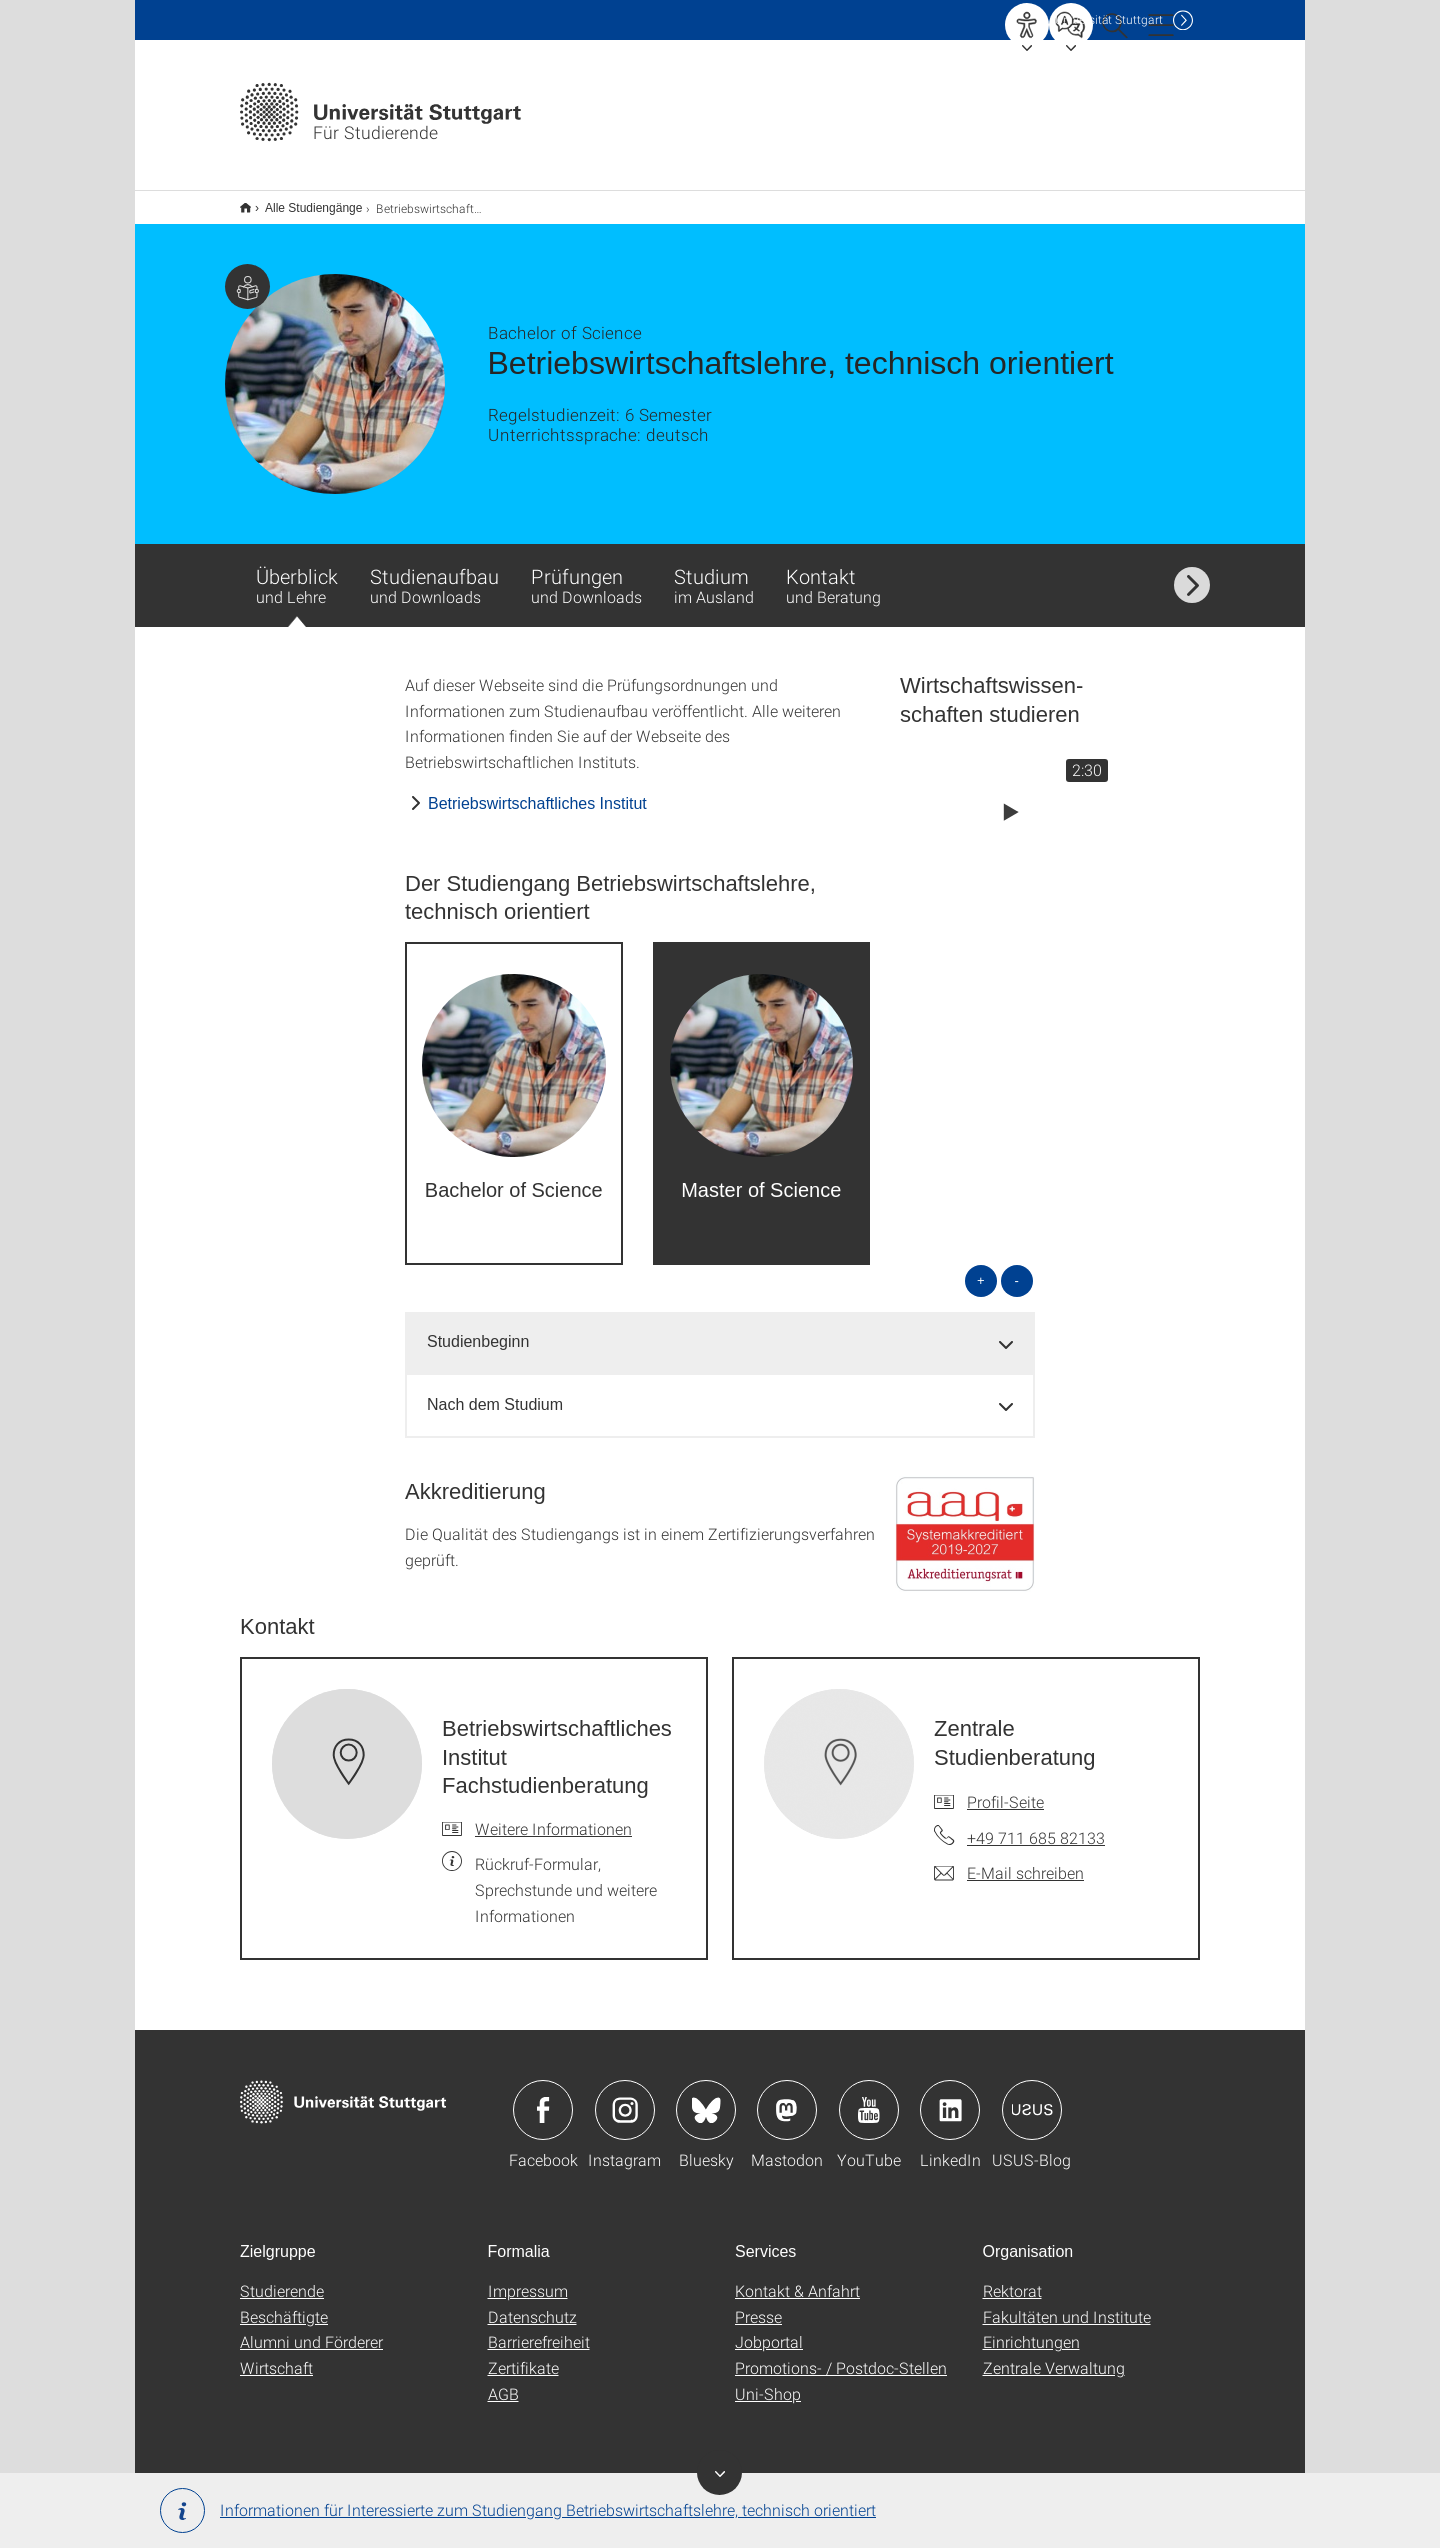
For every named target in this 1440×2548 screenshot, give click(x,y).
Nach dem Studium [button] (495, 1391)
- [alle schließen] (1017, 1267)
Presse (758, 2303)
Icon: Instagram (625, 2097)
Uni (1109, 19)
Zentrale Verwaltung (1054, 2354)
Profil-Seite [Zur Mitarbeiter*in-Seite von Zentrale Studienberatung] (1005, 1788)
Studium (714, 572)
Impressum (528, 2277)
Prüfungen (586, 572)
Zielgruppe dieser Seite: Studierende (247, 273)
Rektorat (1012, 2277)
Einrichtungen (1031, 2328)
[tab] (720, 1329)
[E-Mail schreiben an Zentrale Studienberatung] (1009, 1860)
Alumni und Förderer (311, 2328)
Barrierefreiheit (539, 2328)
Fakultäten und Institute (1067, 2303)
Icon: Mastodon (787, 2097)
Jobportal (769, 2328)
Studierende (282, 2277)
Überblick (297, 582)
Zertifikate (523, 2354)
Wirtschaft (276, 2354)
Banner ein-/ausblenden (719, 2472)
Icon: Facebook (543, 2097)
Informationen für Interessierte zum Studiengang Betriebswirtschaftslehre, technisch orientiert (518, 2510)
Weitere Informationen (553, 1815)
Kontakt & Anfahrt (797, 2277)
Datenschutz (532, 2303)
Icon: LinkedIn (950, 2097)
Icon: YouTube (869, 2097)
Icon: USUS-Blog (1032, 2097)
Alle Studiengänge (302, 201)
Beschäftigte (284, 2303)
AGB (503, 2380)
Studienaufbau (434, 572)
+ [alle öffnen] (981, 1267)
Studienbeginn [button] (478, 1328)
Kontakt (833, 572)
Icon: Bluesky (706, 2097)
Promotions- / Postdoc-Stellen (841, 2354)
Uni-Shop (768, 2380)
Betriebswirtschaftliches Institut (537, 790)
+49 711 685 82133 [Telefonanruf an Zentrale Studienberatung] (1036, 1824)
